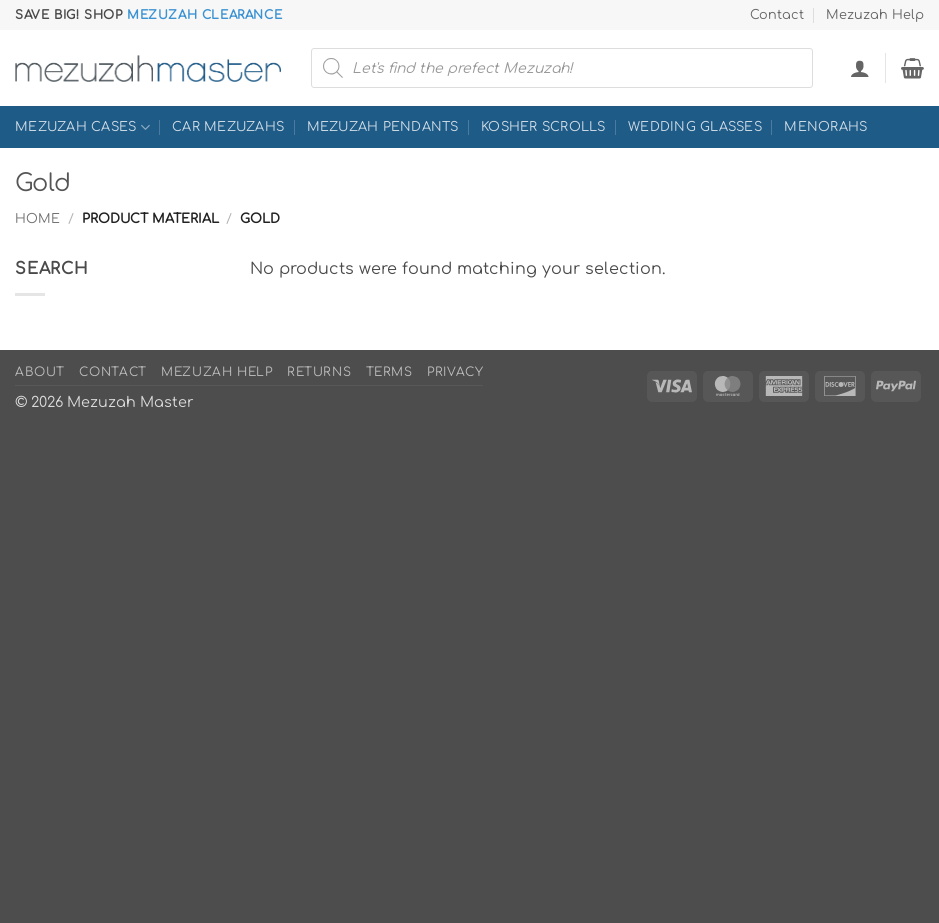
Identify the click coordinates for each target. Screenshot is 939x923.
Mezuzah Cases (82, 127)
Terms (389, 372)
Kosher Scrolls (543, 127)
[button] (860, 68)
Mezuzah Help (875, 15)
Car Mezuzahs (228, 127)
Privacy (455, 372)
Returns (319, 372)
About (40, 372)
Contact (777, 15)
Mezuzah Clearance (204, 15)
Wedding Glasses (695, 127)
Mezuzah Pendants (383, 127)
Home (37, 219)
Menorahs (825, 127)
